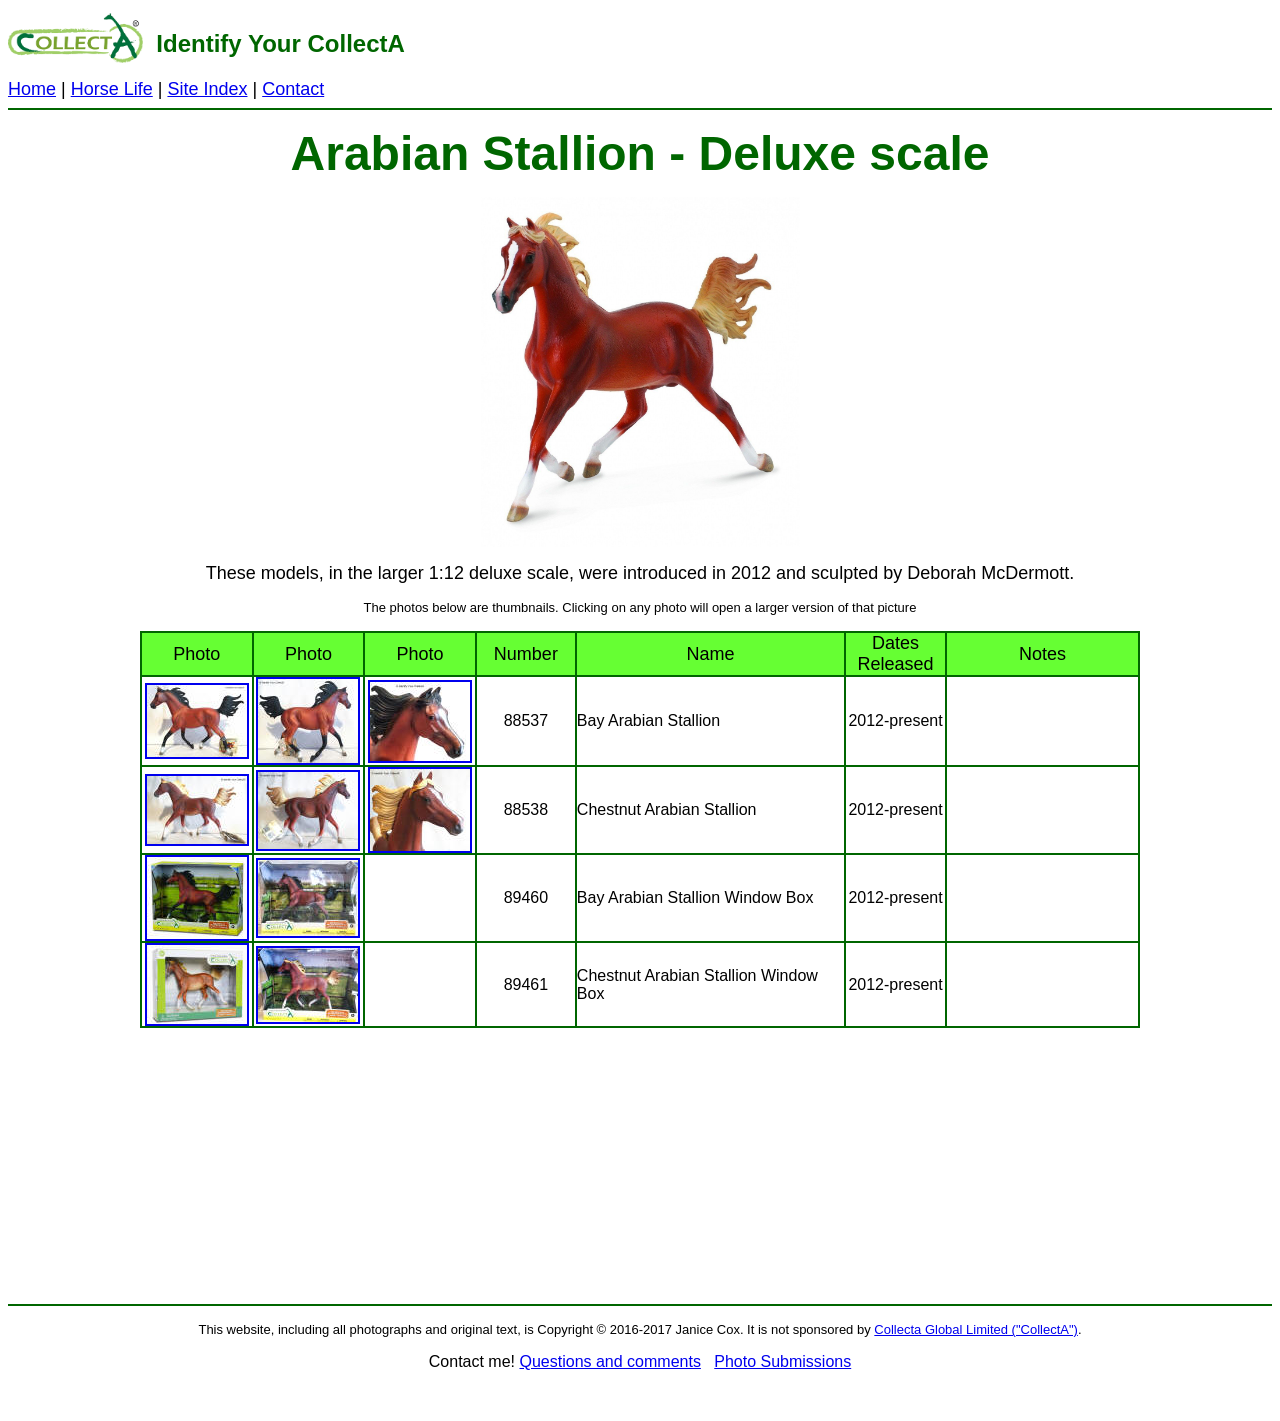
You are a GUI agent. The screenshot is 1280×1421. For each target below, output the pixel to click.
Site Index (207, 89)
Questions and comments (609, 1361)
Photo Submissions (782, 1361)
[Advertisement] (852, 54)
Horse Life (112, 89)
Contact (293, 89)
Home (32, 89)
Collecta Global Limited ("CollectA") (976, 1329)
